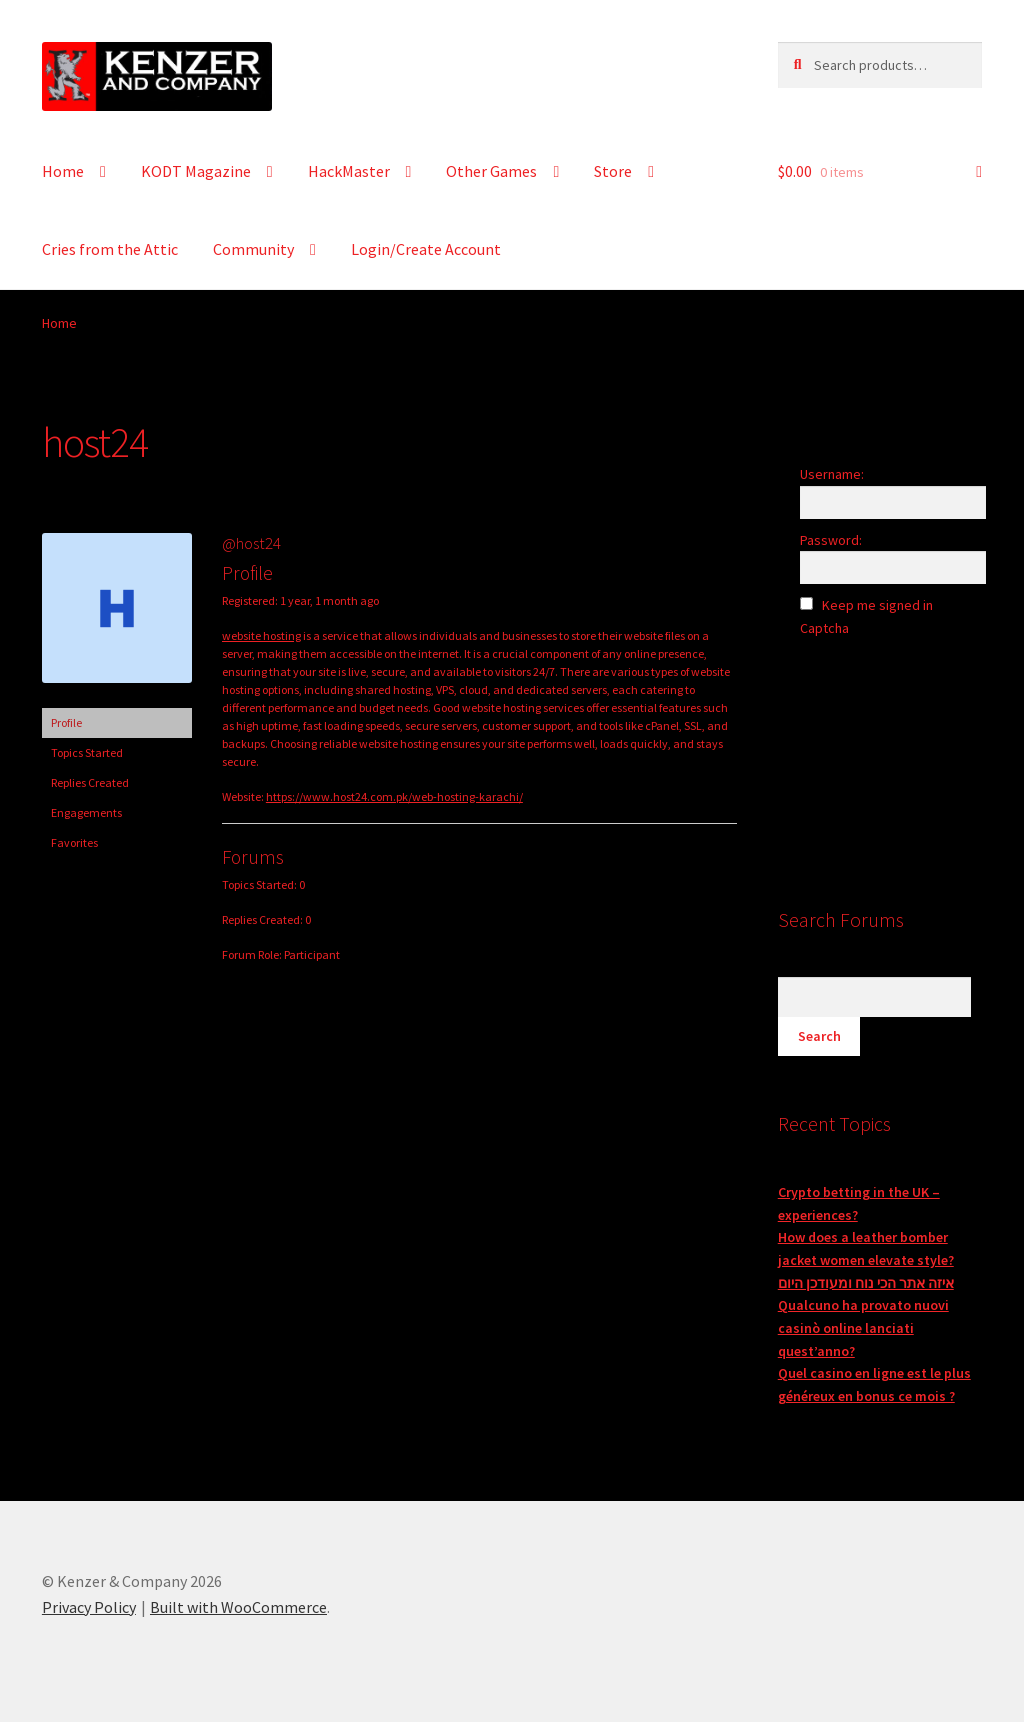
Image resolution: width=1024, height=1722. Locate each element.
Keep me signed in (877, 605)
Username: (832, 474)
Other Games (491, 171)
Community (253, 249)
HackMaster (349, 171)
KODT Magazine (196, 171)
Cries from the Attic (110, 249)
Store (613, 171)
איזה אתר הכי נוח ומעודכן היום (866, 1283)
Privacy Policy (89, 1607)
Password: (831, 540)
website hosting (261, 635)
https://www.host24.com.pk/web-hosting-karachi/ (394, 796)
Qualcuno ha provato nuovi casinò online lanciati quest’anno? (863, 1327)
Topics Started (87, 752)
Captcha (826, 628)
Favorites (74, 842)
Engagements (86, 812)
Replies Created (90, 782)
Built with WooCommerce (238, 1607)
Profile (66, 722)
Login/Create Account (426, 249)
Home (63, 171)
